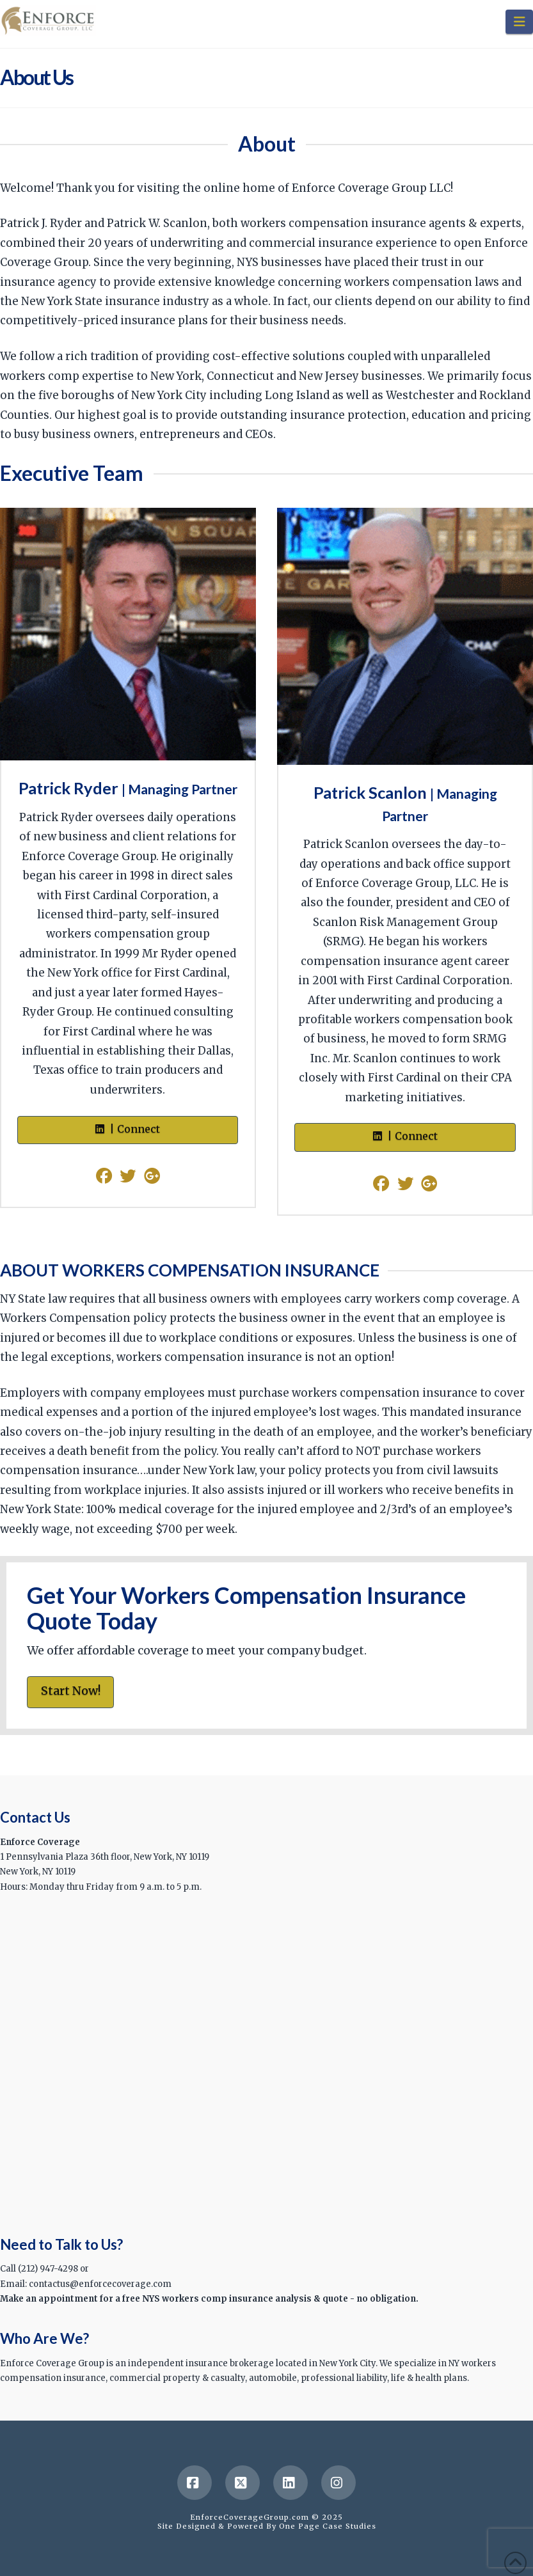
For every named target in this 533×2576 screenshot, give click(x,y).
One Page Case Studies (327, 2526)
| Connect (127, 1128)
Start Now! (70, 1690)
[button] (519, 22)
